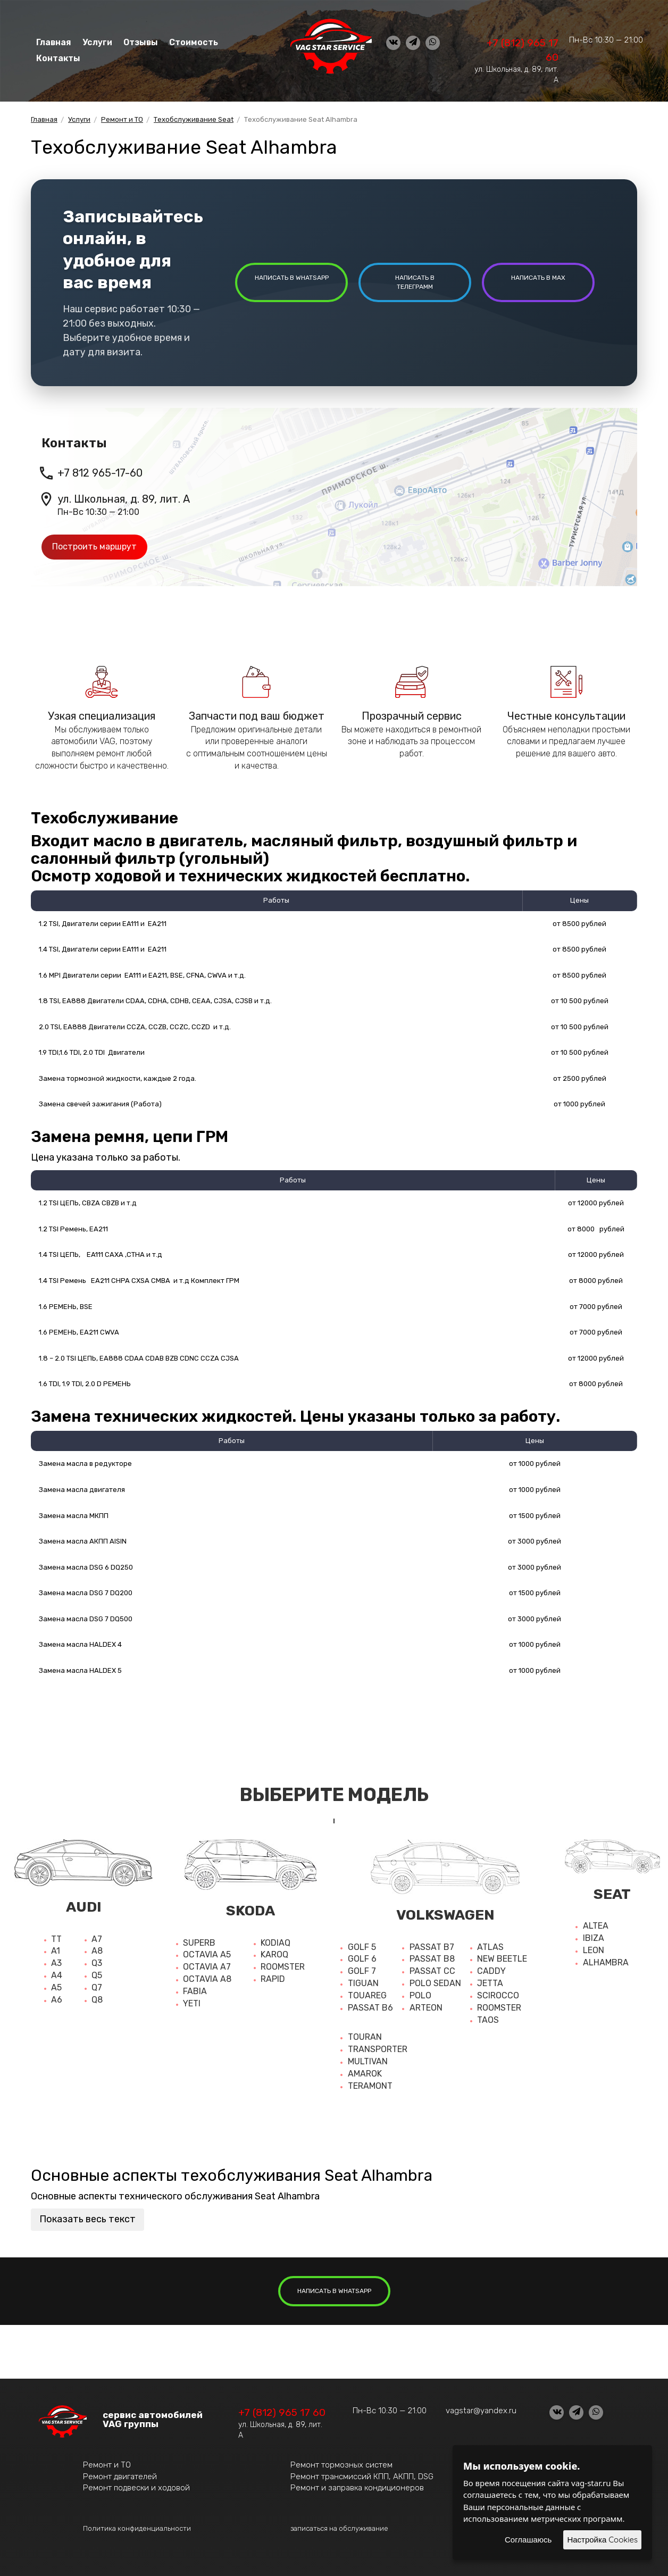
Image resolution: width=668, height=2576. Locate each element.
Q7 (96, 1987)
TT (56, 1939)
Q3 (96, 1963)
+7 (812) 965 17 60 (281, 2412)
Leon (593, 1950)
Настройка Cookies (602, 2540)
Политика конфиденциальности (137, 2528)
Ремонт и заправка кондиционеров (357, 2487)
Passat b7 (432, 1947)
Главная (53, 42)
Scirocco (498, 1995)
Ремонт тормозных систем (341, 2465)
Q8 (97, 2000)
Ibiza (593, 1938)
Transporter (377, 2049)
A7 (96, 1939)
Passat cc (432, 1971)
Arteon (426, 2008)
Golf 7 (362, 1971)
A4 (56, 1975)
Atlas (490, 1947)
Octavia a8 (207, 1979)
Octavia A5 (207, 1954)
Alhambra (606, 1962)
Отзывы (139, 42)
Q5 (96, 1975)
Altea (595, 1926)
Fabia (195, 1991)
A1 (55, 1951)
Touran (365, 2037)
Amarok (365, 2074)
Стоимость (192, 42)
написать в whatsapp (292, 277)
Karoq (274, 1954)
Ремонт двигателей (120, 2476)
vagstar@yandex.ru (481, 2410)
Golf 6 (362, 1959)
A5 (56, 1987)
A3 (56, 1963)
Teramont (370, 2086)
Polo (420, 1995)
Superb (199, 1943)
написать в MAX (538, 277)
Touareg (367, 1995)
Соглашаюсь (528, 2540)
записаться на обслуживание (339, 2528)
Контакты (58, 58)
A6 (56, 2000)
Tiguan (363, 1983)
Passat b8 (432, 1959)
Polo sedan (435, 1983)
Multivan (368, 2061)
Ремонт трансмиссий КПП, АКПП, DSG (361, 2476)
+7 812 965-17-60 (100, 472)
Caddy (491, 1971)
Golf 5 (362, 1947)
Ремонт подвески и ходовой (136, 2487)
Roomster (283, 1967)
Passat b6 (370, 2008)
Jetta (490, 1983)
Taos (488, 2020)
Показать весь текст (87, 2219)
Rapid (273, 1979)
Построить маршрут (94, 546)
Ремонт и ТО (107, 2465)
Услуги (97, 42)
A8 (97, 1951)
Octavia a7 (207, 1967)
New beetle (502, 1959)
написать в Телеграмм (415, 282)
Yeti (192, 2003)
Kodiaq (275, 1943)
